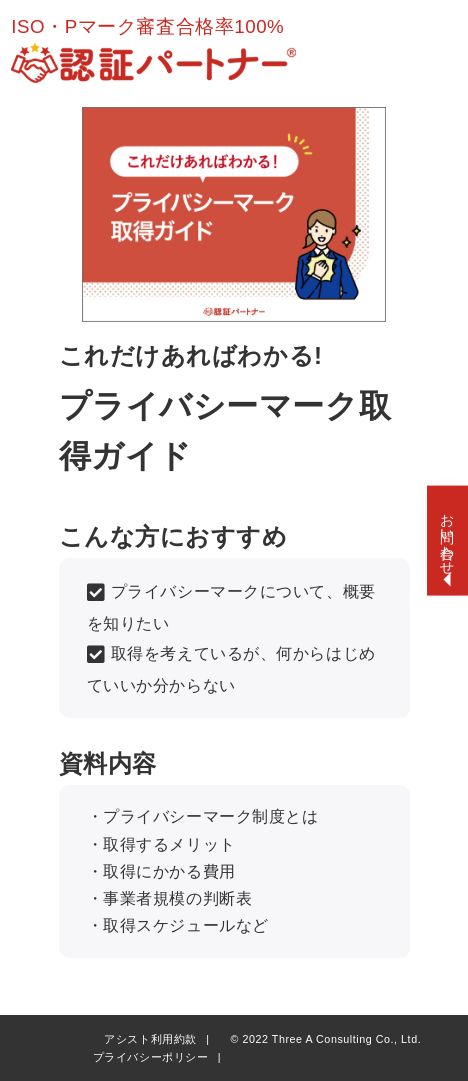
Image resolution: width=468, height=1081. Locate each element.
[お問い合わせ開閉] (447, 540)
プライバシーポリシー (151, 1057)
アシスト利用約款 (150, 1039)
